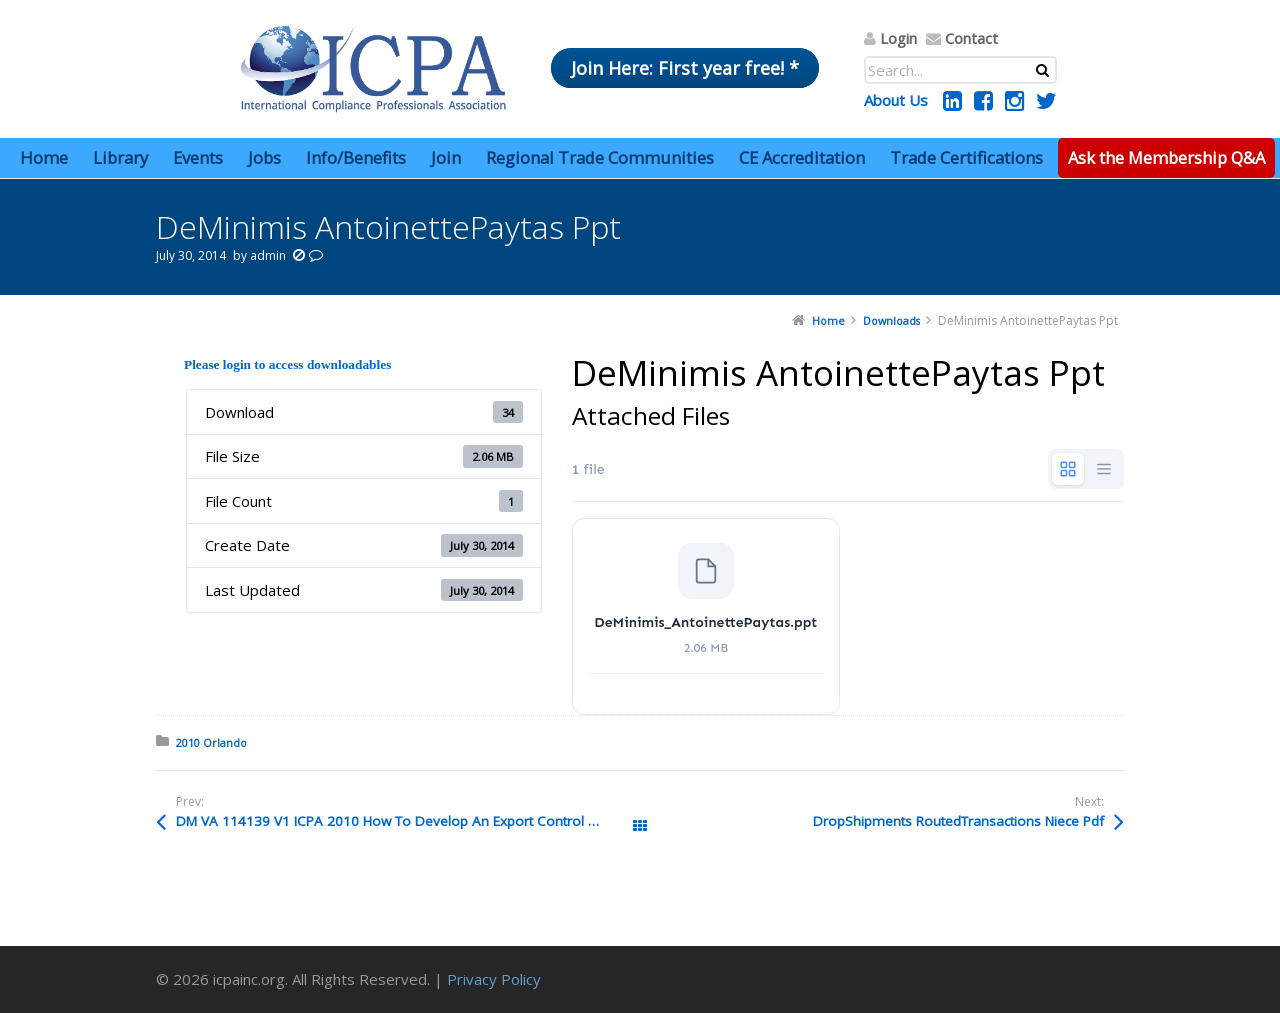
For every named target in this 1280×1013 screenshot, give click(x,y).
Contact (971, 38)
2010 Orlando (211, 742)
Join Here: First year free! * (685, 68)
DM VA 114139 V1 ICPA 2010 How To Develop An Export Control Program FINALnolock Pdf (408, 821)
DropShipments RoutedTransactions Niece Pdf (958, 821)
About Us (896, 100)
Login (898, 38)
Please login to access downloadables (287, 364)
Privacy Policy (494, 979)
